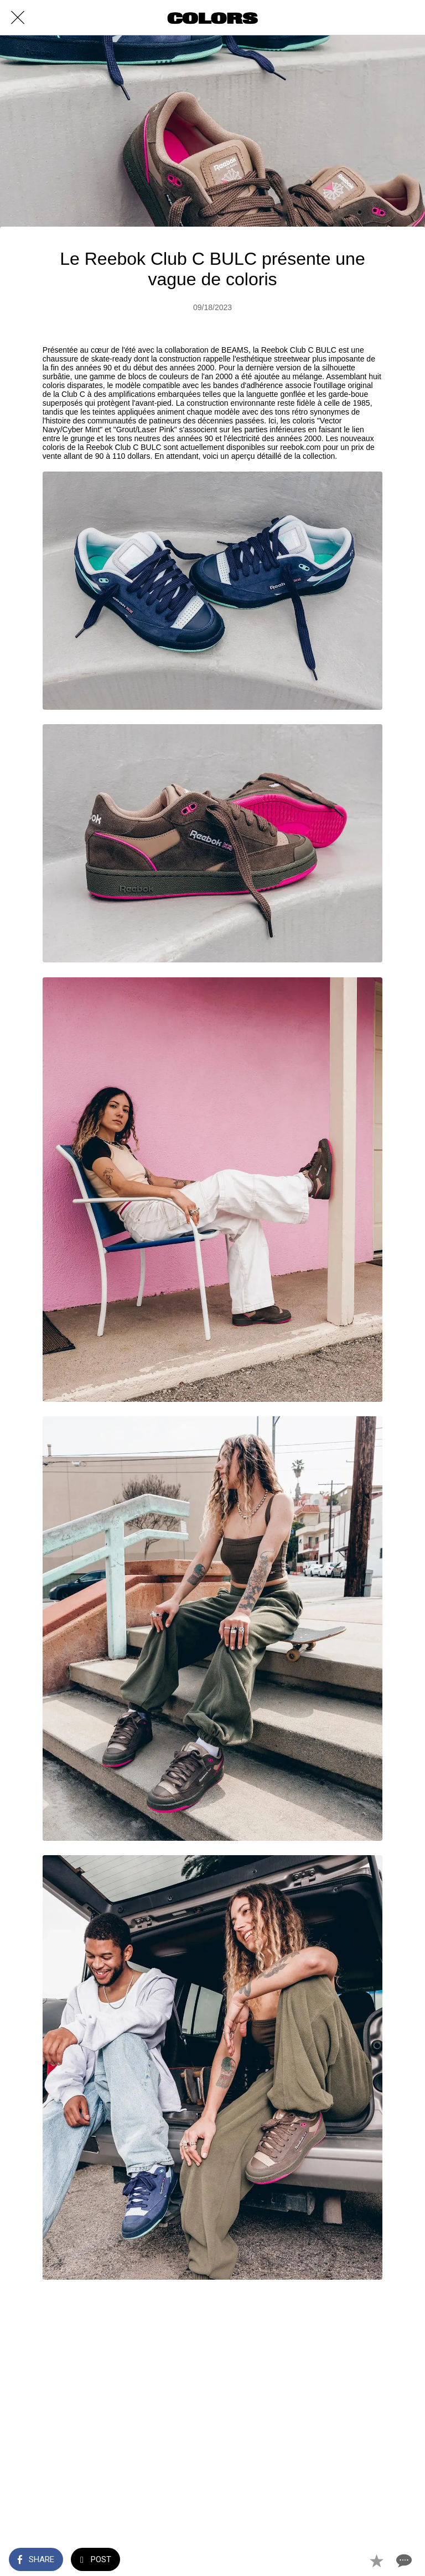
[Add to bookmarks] (376, 2560)
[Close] (17, 17)
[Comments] (403, 2560)
